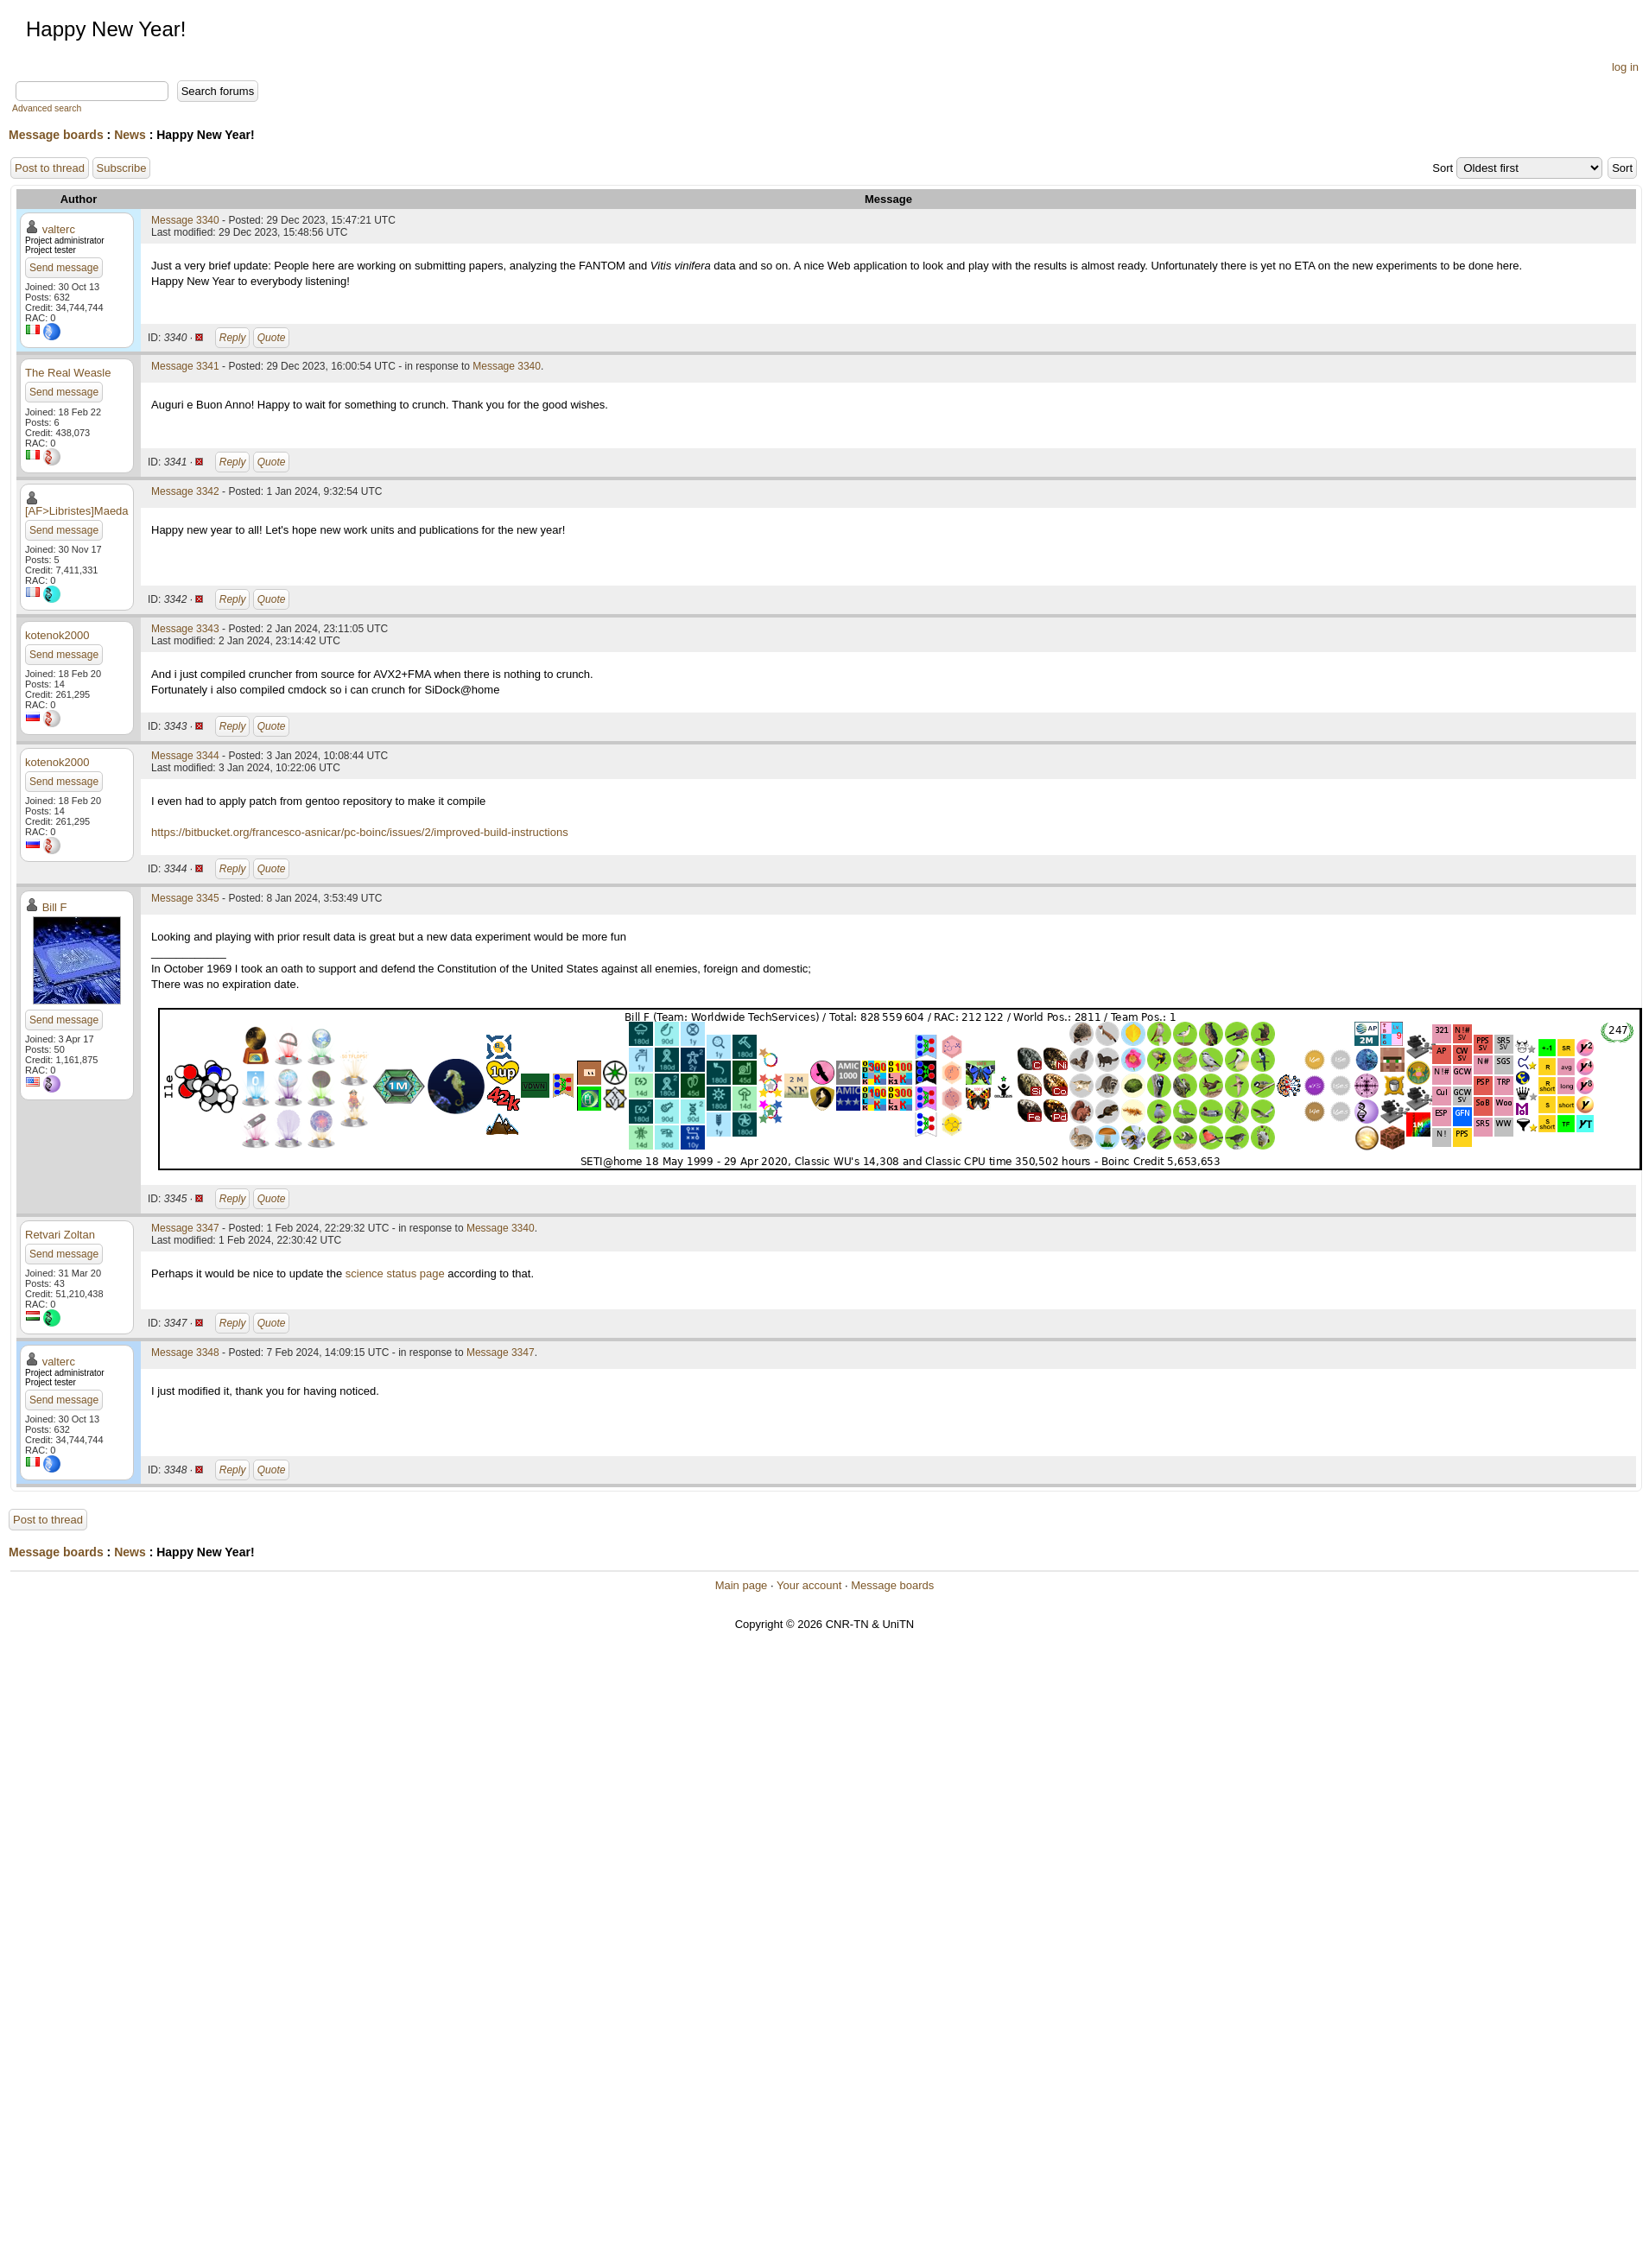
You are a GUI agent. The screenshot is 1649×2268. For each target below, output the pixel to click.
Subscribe (122, 168)
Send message (63, 268)
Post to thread (50, 168)
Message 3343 (185, 629)
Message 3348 (185, 1352)
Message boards (56, 135)
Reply (232, 338)
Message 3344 (185, 756)
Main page (741, 1585)
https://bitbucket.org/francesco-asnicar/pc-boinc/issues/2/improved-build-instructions (359, 832)
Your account (809, 1585)
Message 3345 (185, 898)
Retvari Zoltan (60, 1234)
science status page (395, 1273)
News (130, 135)
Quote (271, 338)
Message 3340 (185, 220)
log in (1625, 66)
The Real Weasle (68, 372)
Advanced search (46, 108)
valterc (58, 229)
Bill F (54, 907)
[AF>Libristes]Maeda (77, 510)
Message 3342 (185, 491)
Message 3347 (185, 1228)
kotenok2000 (57, 635)
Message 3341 (185, 366)
